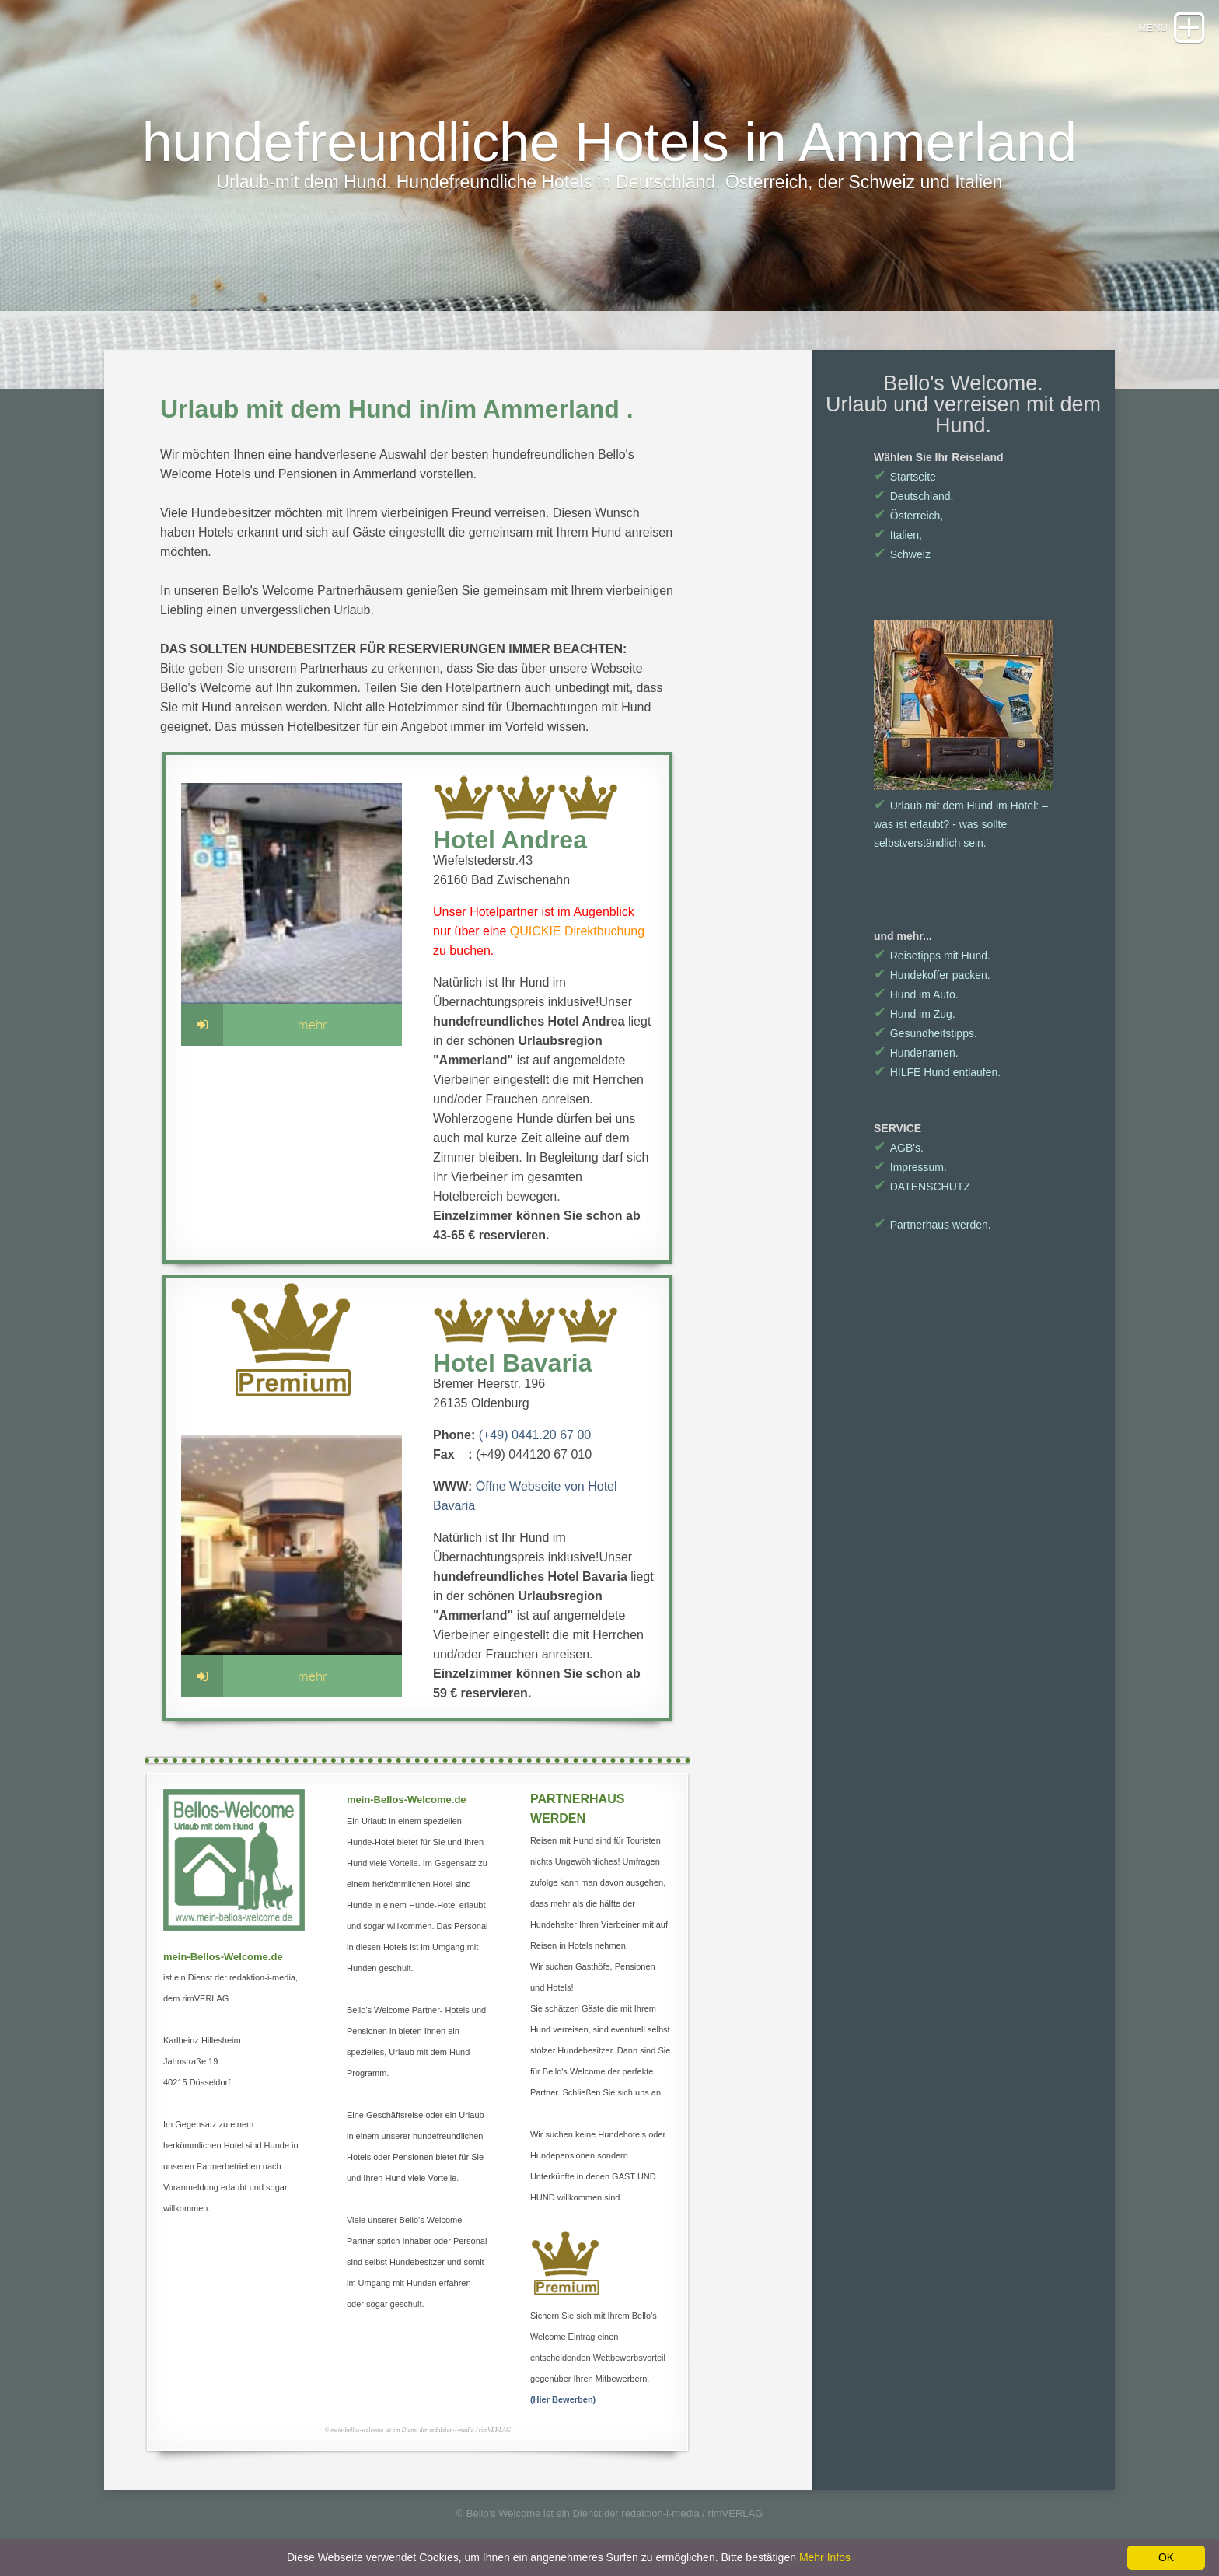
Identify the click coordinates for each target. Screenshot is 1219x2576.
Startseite (905, 476)
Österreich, (908, 515)
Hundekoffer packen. (932, 975)
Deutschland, (913, 496)
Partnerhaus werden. (932, 1224)
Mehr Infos (825, 2557)
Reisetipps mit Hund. (932, 955)
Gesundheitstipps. (925, 1033)
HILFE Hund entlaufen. (937, 1072)
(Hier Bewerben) (563, 2399)
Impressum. (910, 1167)
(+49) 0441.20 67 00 (535, 1435)
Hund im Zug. (914, 1014)
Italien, (898, 535)
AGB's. (899, 1147)
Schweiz (902, 554)
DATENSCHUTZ (922, 1186)
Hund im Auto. (916, 994)
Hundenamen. (916, 1053)
